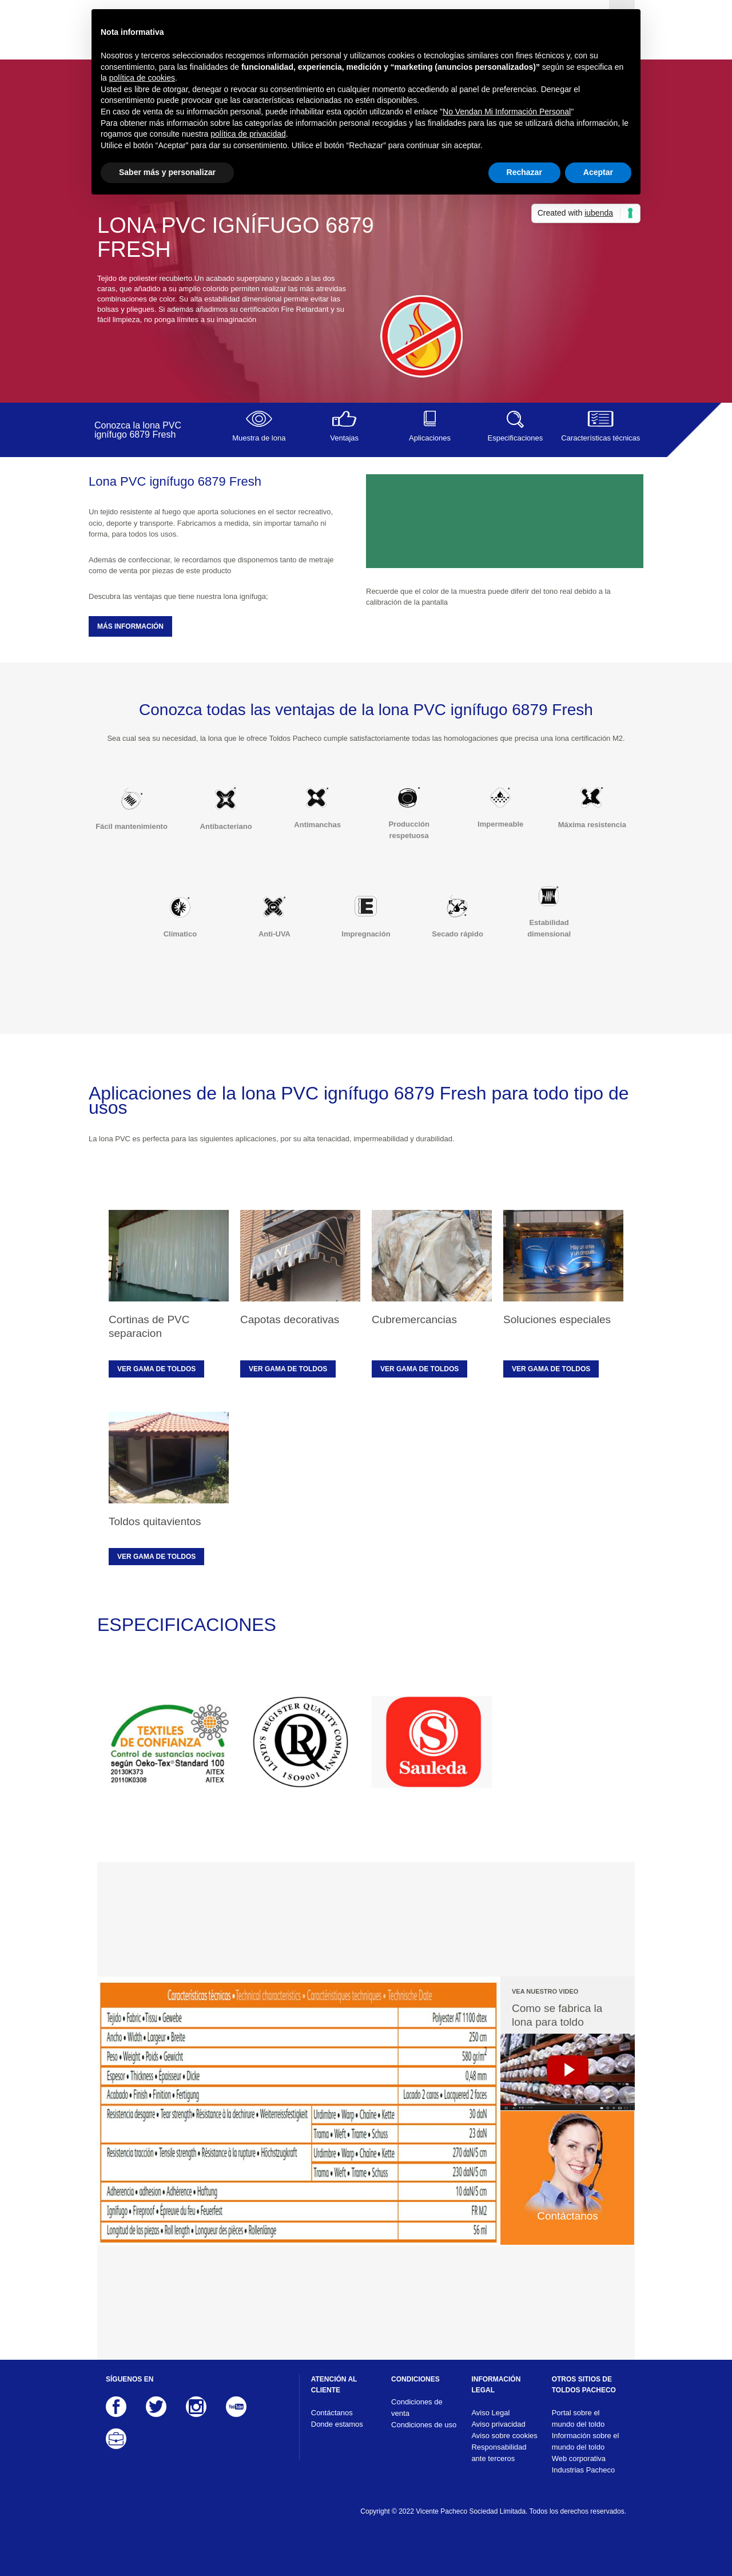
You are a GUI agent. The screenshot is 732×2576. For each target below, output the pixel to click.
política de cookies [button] (142, 77)
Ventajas (344, 426)
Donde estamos (337, 2424)
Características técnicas (600, 426)
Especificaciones (515, 426)
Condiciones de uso (423, 2424)
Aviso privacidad (498, 2424)
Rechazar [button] (524, 172)
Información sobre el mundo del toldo (585, 2441)
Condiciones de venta (417, 2408)
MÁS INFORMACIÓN (130, 626)
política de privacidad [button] (248, 133)
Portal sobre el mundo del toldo (578, 2418)
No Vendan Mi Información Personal (507, 111)
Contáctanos (332, 2412)
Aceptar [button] (598, 172)
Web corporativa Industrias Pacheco (583, 2464)
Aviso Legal (490, 2412)
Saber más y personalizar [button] (167, 172)
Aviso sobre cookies (504, 2435)
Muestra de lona (258, 426)
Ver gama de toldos (156, 1369)
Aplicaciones (429, 426)
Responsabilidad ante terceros (498, 2453)
